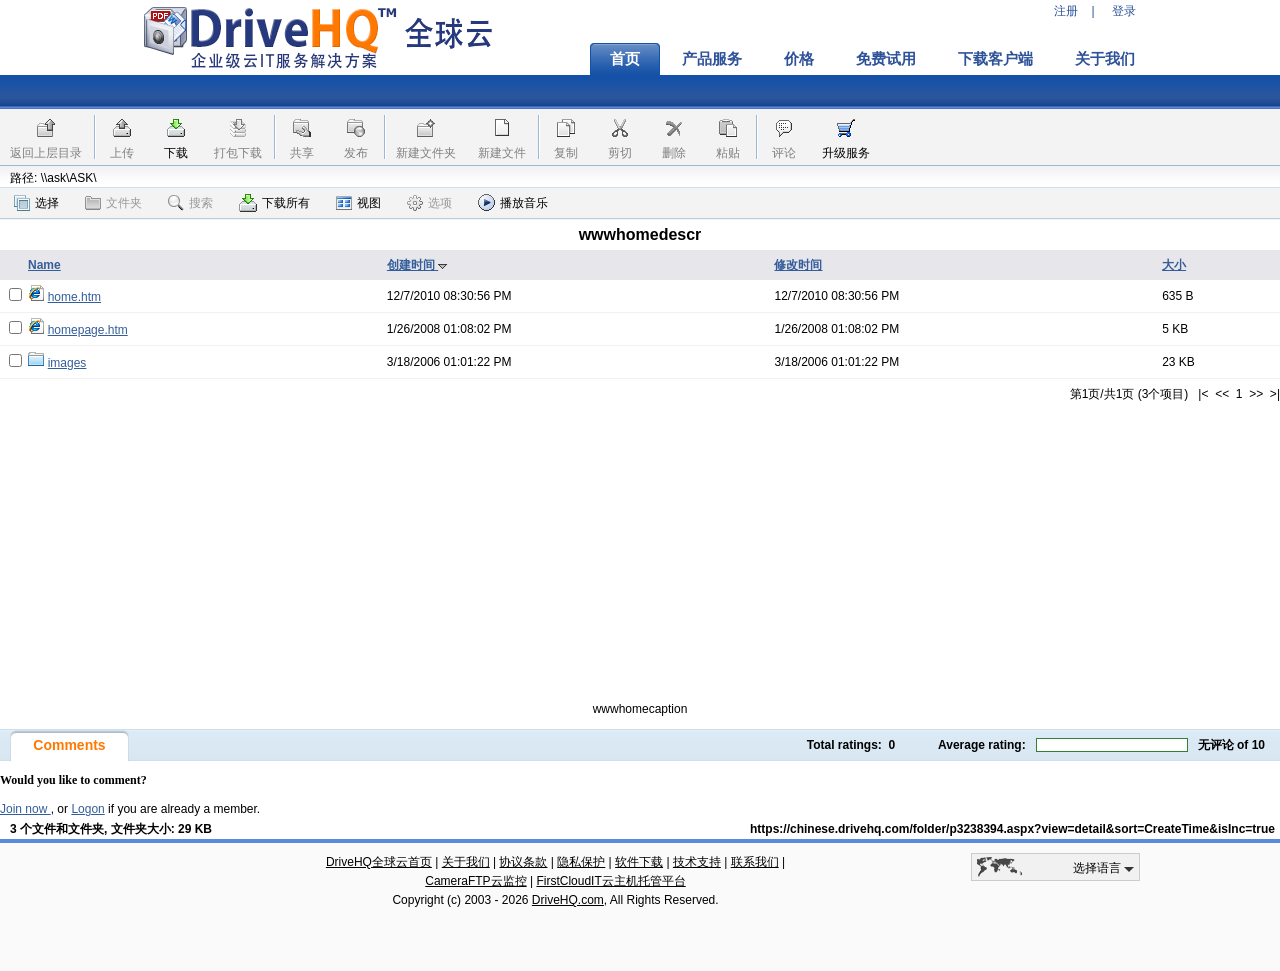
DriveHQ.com (568, 900)
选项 (429, 203)
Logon (87, 809)
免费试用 (886, 59)
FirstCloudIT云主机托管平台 (610, 881)
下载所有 (274, 203)
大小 (1174, 265)
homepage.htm (88, 330)
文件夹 (113, 203)
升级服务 (846, 153)
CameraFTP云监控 (475, 881)
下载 (176, 153)
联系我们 (755, 862)
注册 (1066, 11)
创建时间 (417, 265)
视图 (358, 203)
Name (44, 265)
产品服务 (712, 59)
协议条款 (523, 862)
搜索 (190, 203)
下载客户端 (995, 59)
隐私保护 (581, 862)
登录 (1124, 11)
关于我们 (1105, 59)
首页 (625, 59)
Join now (25, 809)
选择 (36, 203)
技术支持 (697, 862)
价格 (799, 59)
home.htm (74, 297)
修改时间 (798, 265)
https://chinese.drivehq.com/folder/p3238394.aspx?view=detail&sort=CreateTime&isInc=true (1012, 829)
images (67, 363)
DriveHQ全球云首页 (379, 862)
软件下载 (639, 862)
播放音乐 (513, 202)
